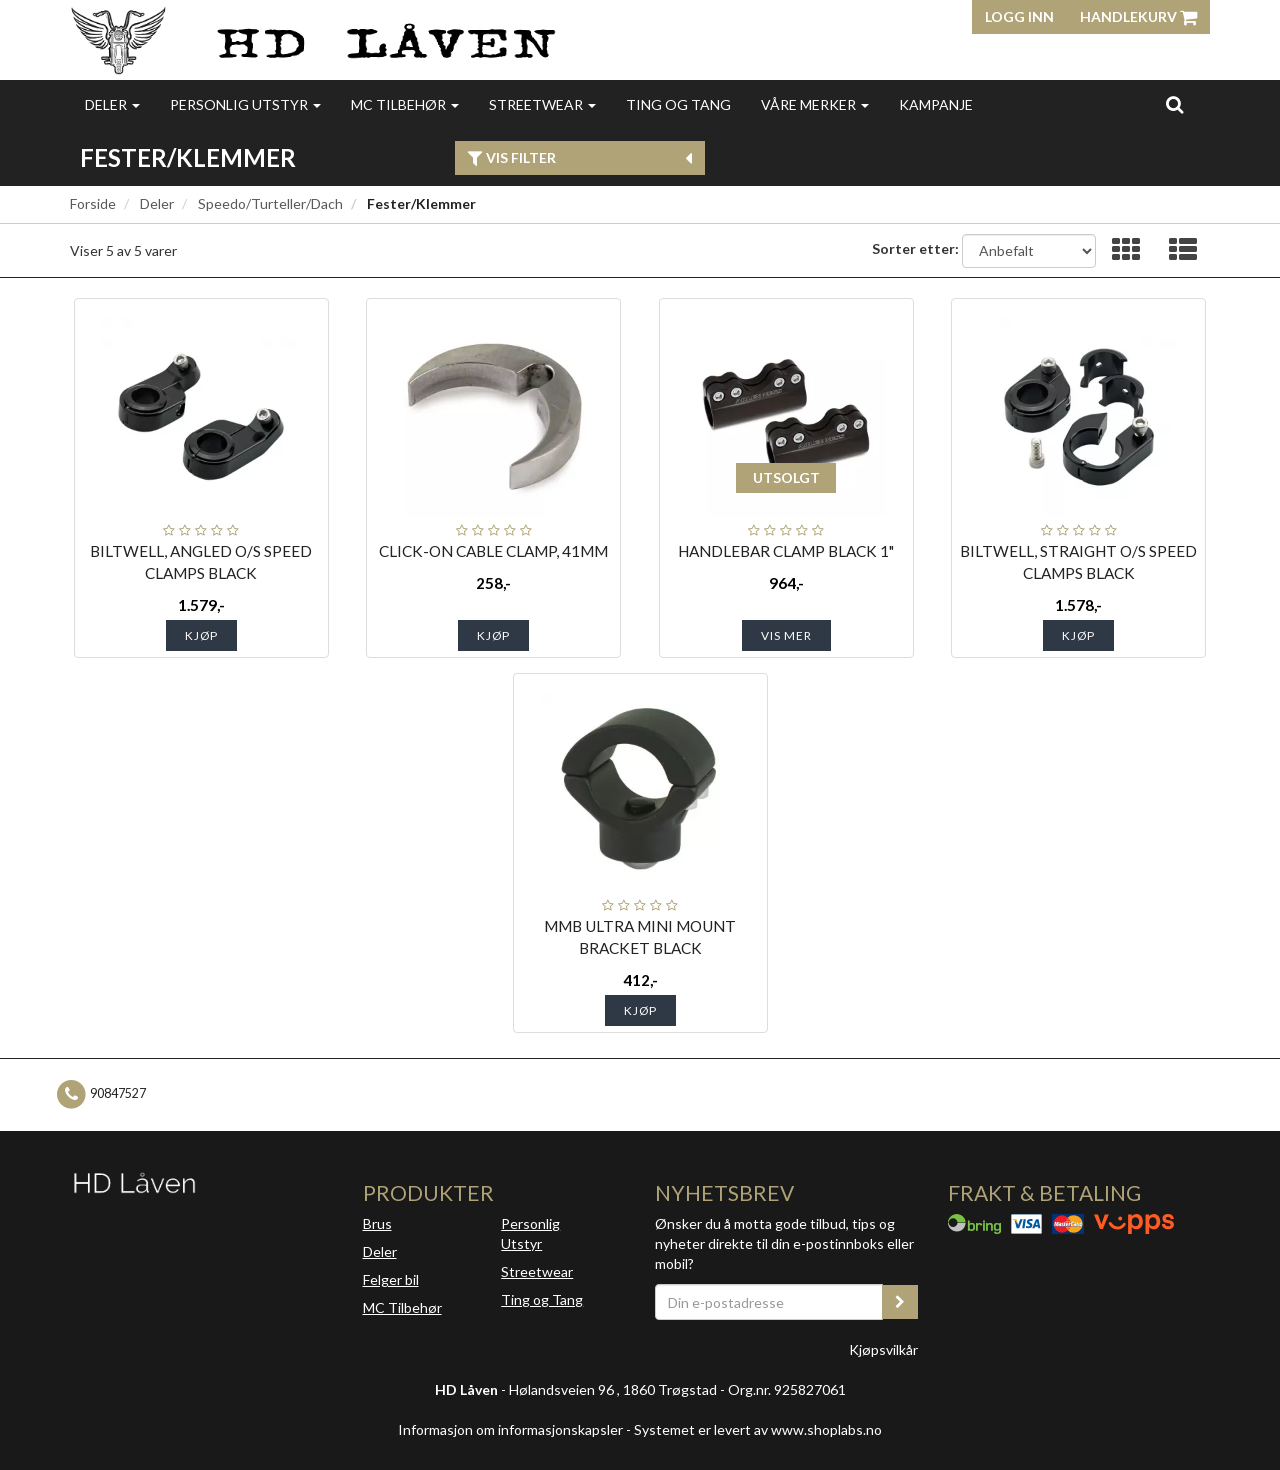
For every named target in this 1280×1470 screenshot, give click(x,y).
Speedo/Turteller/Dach (270, 203)
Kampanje (936, 104)
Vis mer (786, 635)
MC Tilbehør (405, 104)
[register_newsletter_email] (900, 1302)
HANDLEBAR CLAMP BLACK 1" (786, 551)
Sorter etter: (915, 248)
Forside (93, 203)
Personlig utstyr (245, 104)
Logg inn (1019, 16)
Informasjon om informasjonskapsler (510, 1429)
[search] (1174, 104)
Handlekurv (1138, 16)
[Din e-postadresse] (769, 1302)
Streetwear (542, 104)
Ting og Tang (678, 104)
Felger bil (391, 1279)
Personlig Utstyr (530, 1233)
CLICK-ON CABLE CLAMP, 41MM (493, 551)
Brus (377, 1223)
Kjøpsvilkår (883, 1349)
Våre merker (815, 104)
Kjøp (201, 635)
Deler (112, 104)
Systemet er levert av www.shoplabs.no (758, 1429)
